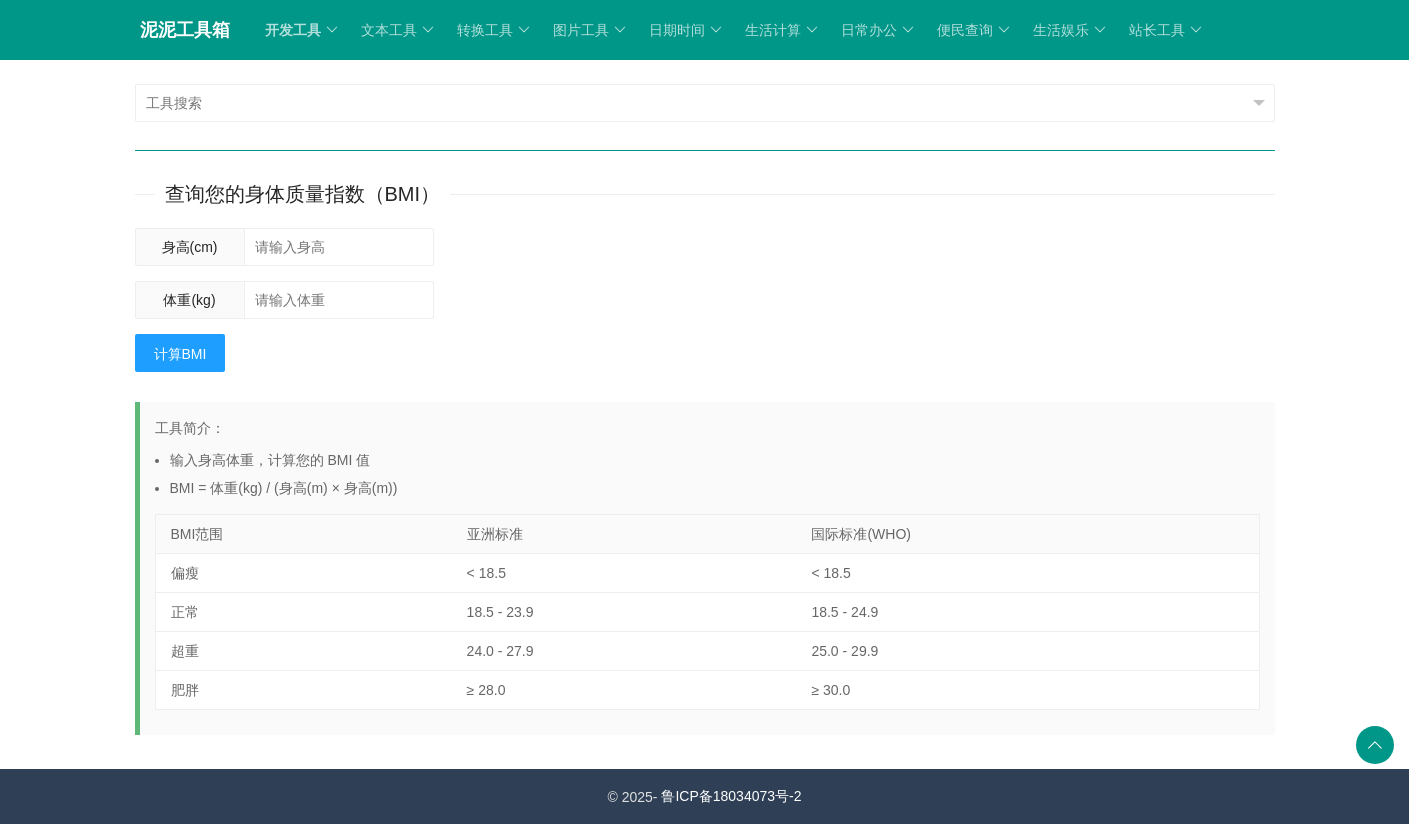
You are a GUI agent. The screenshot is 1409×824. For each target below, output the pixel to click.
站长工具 (1165, 30)
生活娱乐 (1069, 30)
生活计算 (781, 30)
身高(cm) (190, 247)
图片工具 (589, 30)
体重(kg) (189, 300)
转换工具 (493, 30)
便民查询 (973, 30)
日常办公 (877, 30)
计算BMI (180, 354)
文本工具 (397, 30)
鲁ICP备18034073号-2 (731, 796)
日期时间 (685, 30)
